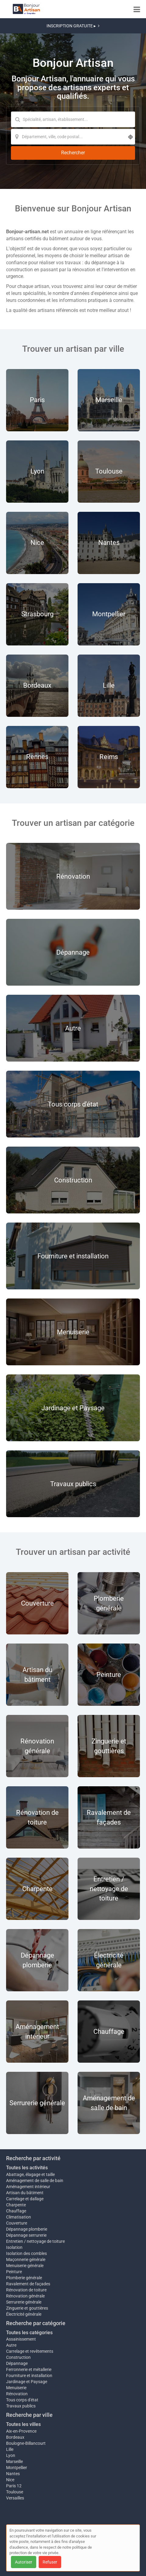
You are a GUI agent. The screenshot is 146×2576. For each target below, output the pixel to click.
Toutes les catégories (29, 2332)
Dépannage (17, 2363)
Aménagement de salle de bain (34, 2180)
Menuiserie (16, 2387)
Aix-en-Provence (21, 2431)
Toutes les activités (27, 2168)
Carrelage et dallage (24, 2198)
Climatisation (18, 2217)
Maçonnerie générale (25, 2259)
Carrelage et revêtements (29, 2351)
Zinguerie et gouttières (27, 2308)
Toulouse (14, 2491)
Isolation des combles (26, 2253)
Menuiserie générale (24, 2265)
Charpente (16, 2204)
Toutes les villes (23, 2424)
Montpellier (16, 2467)
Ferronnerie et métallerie (28, 2369)
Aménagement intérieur (28, 2186)
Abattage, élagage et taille (30, 2174)
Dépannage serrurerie (26, 2235)
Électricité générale (23, 2314)
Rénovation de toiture (26, 2289)
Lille (9, 2449)
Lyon (10, 2455)
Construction (18, 2357)
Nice (10, 2479)
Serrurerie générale (23, 2302)
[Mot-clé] (73, 119)
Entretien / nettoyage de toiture (35, 2241)
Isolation (14, 2247)
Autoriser (23, 2562)
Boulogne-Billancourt (26, 2443)
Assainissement (21, 2339)
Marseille (14, 2461)
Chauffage (16, 2210)
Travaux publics (21, 2405)
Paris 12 (14, 2485)
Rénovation (17, 2393)
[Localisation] (73, 137)
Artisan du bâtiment (24, 2192)
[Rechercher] (73, 153)
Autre (11, 2345)
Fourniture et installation (29, 2375)
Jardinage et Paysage (26, 2381)
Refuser (50, 2562)
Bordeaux (15, 2437)
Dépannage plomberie (26, 2229)
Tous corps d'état (22, 2399)
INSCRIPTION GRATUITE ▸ (73, 25)
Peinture (14, 2271)
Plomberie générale (24, 2277)
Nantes (13, 2473)
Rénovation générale (25, 2296)
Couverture (16, 2223)
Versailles (15, 2498)
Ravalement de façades (28, 2283)
